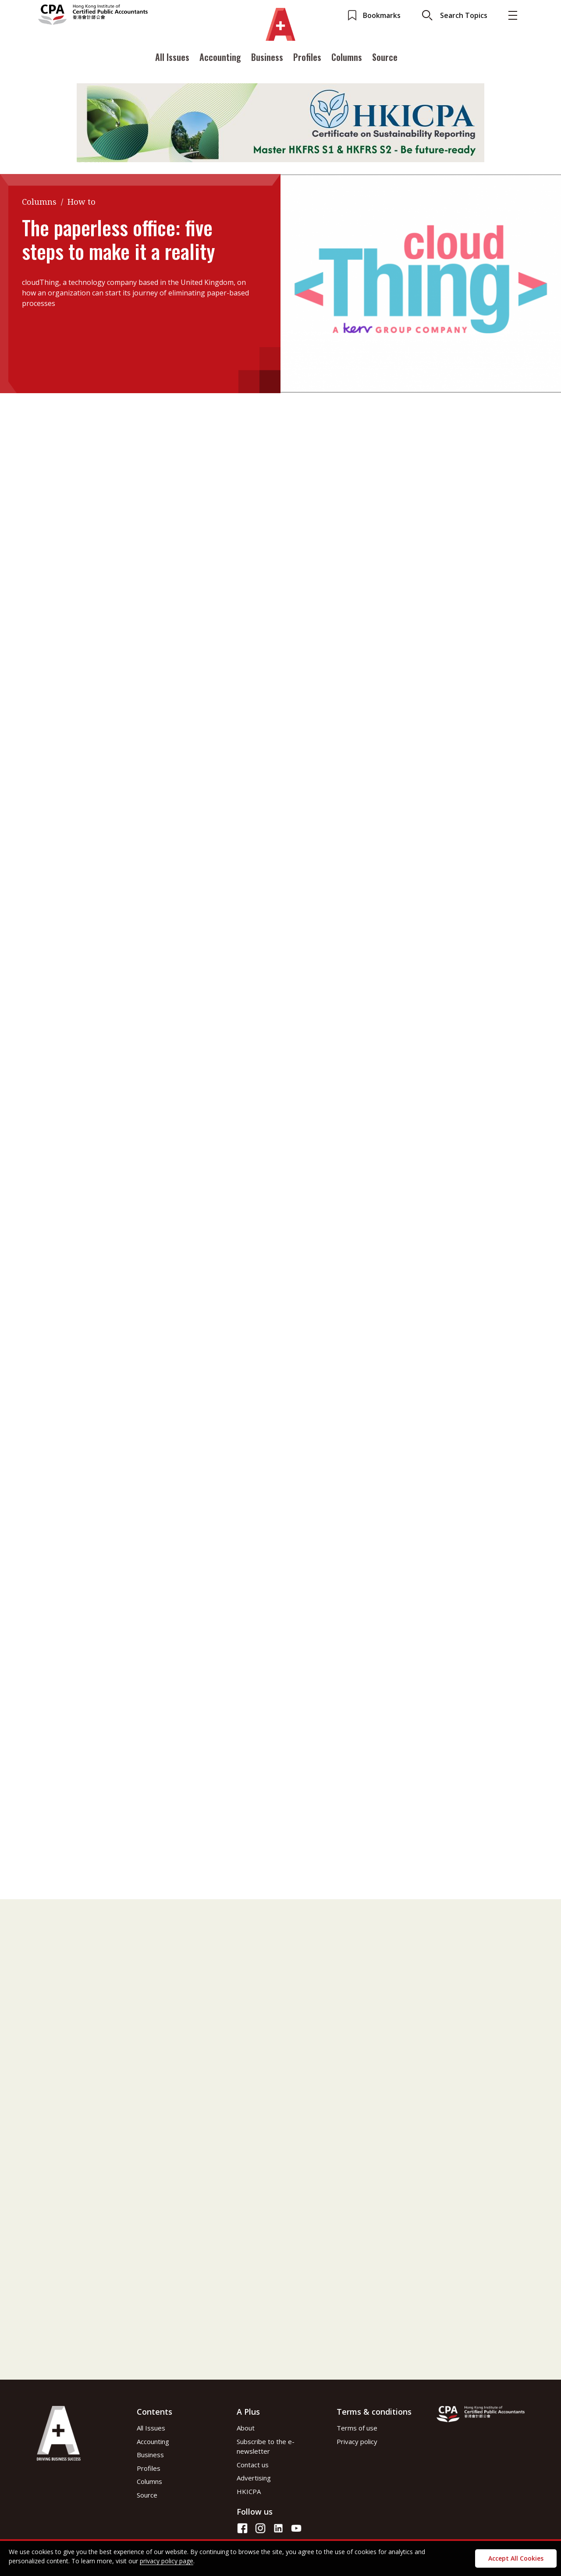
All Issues (172, 67)
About (246, 2427)
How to (81, 201)
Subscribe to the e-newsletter (266, 2446)
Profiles (307, 67)
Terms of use (357, 2427)
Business (267, 67)
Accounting (220, 67)
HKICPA (249, 2491)
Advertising (254, 2477)
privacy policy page (166, 2561)
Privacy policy (357, 2441)
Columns (346, 67)
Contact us (253, 2464)
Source (385, 67)
